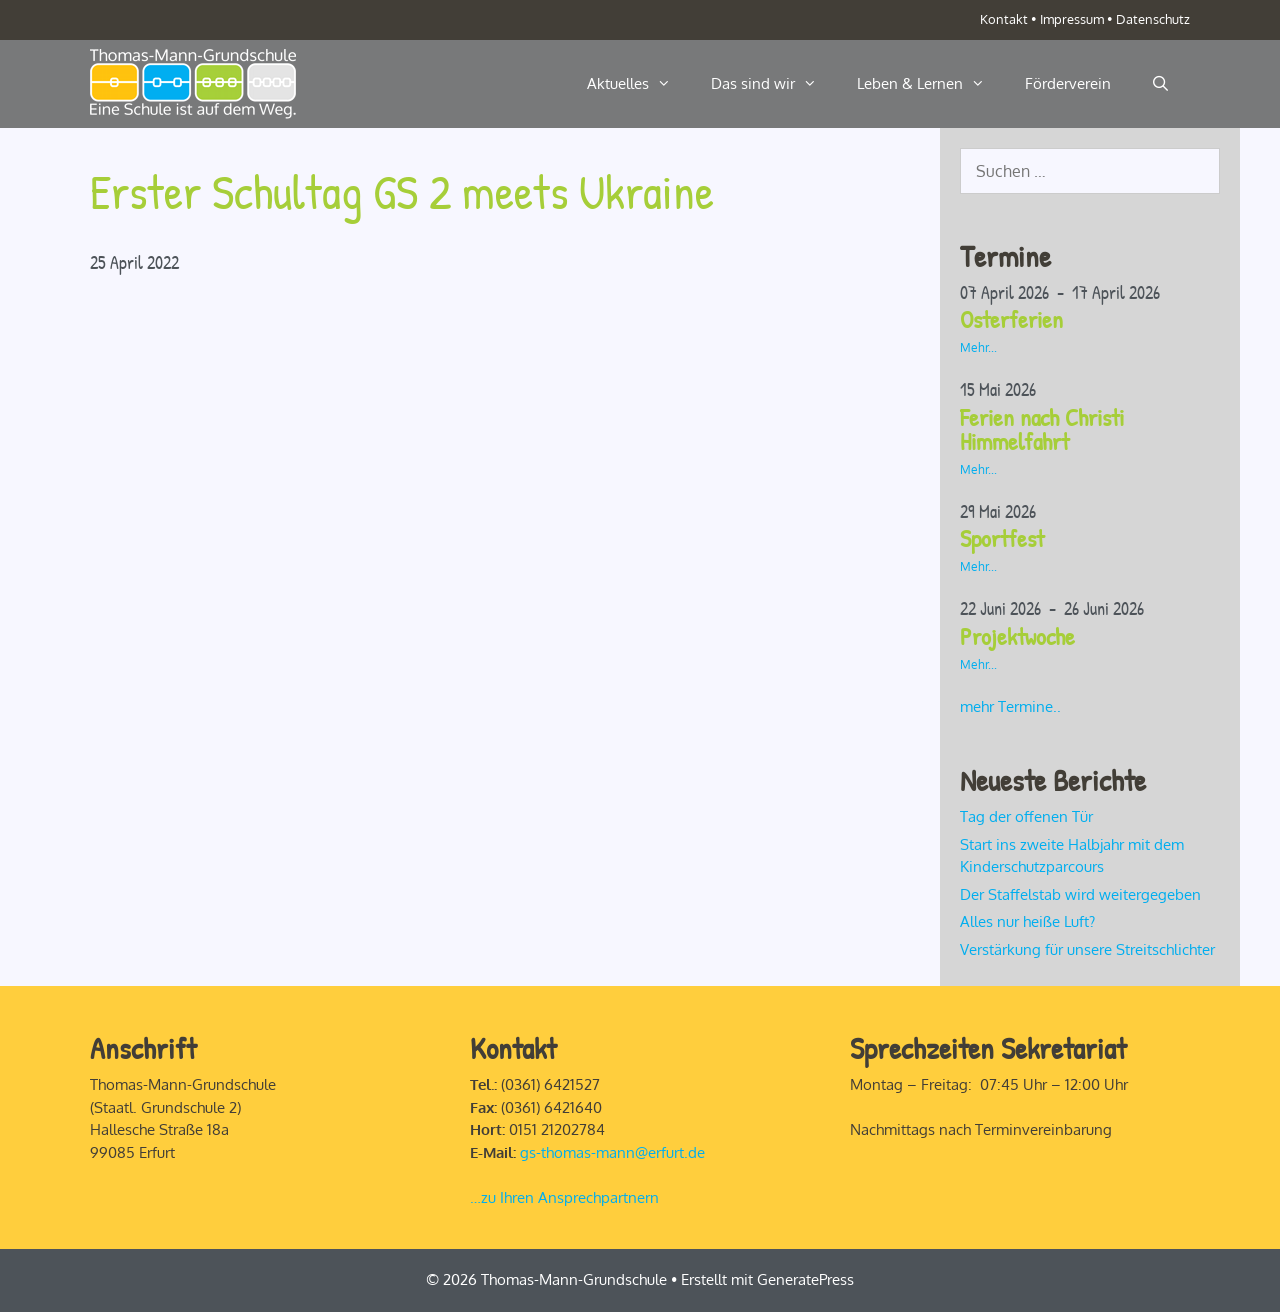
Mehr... (978, 347)
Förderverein (1068, 83)
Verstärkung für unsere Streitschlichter (1087, 949)
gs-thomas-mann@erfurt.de (612, 1152)
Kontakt (1004, 19)
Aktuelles (639, 84)
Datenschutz (1153, 19)
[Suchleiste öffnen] (1160, 84)
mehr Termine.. (1010, 706)
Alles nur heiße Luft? (1027, 921)
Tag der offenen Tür (1026, 816)
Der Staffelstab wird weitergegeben (1080, 894)
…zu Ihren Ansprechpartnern (564, 1197)
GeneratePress (805, 1279)
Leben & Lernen (931, 84)
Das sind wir (774, 84)
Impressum (1072, 19)
